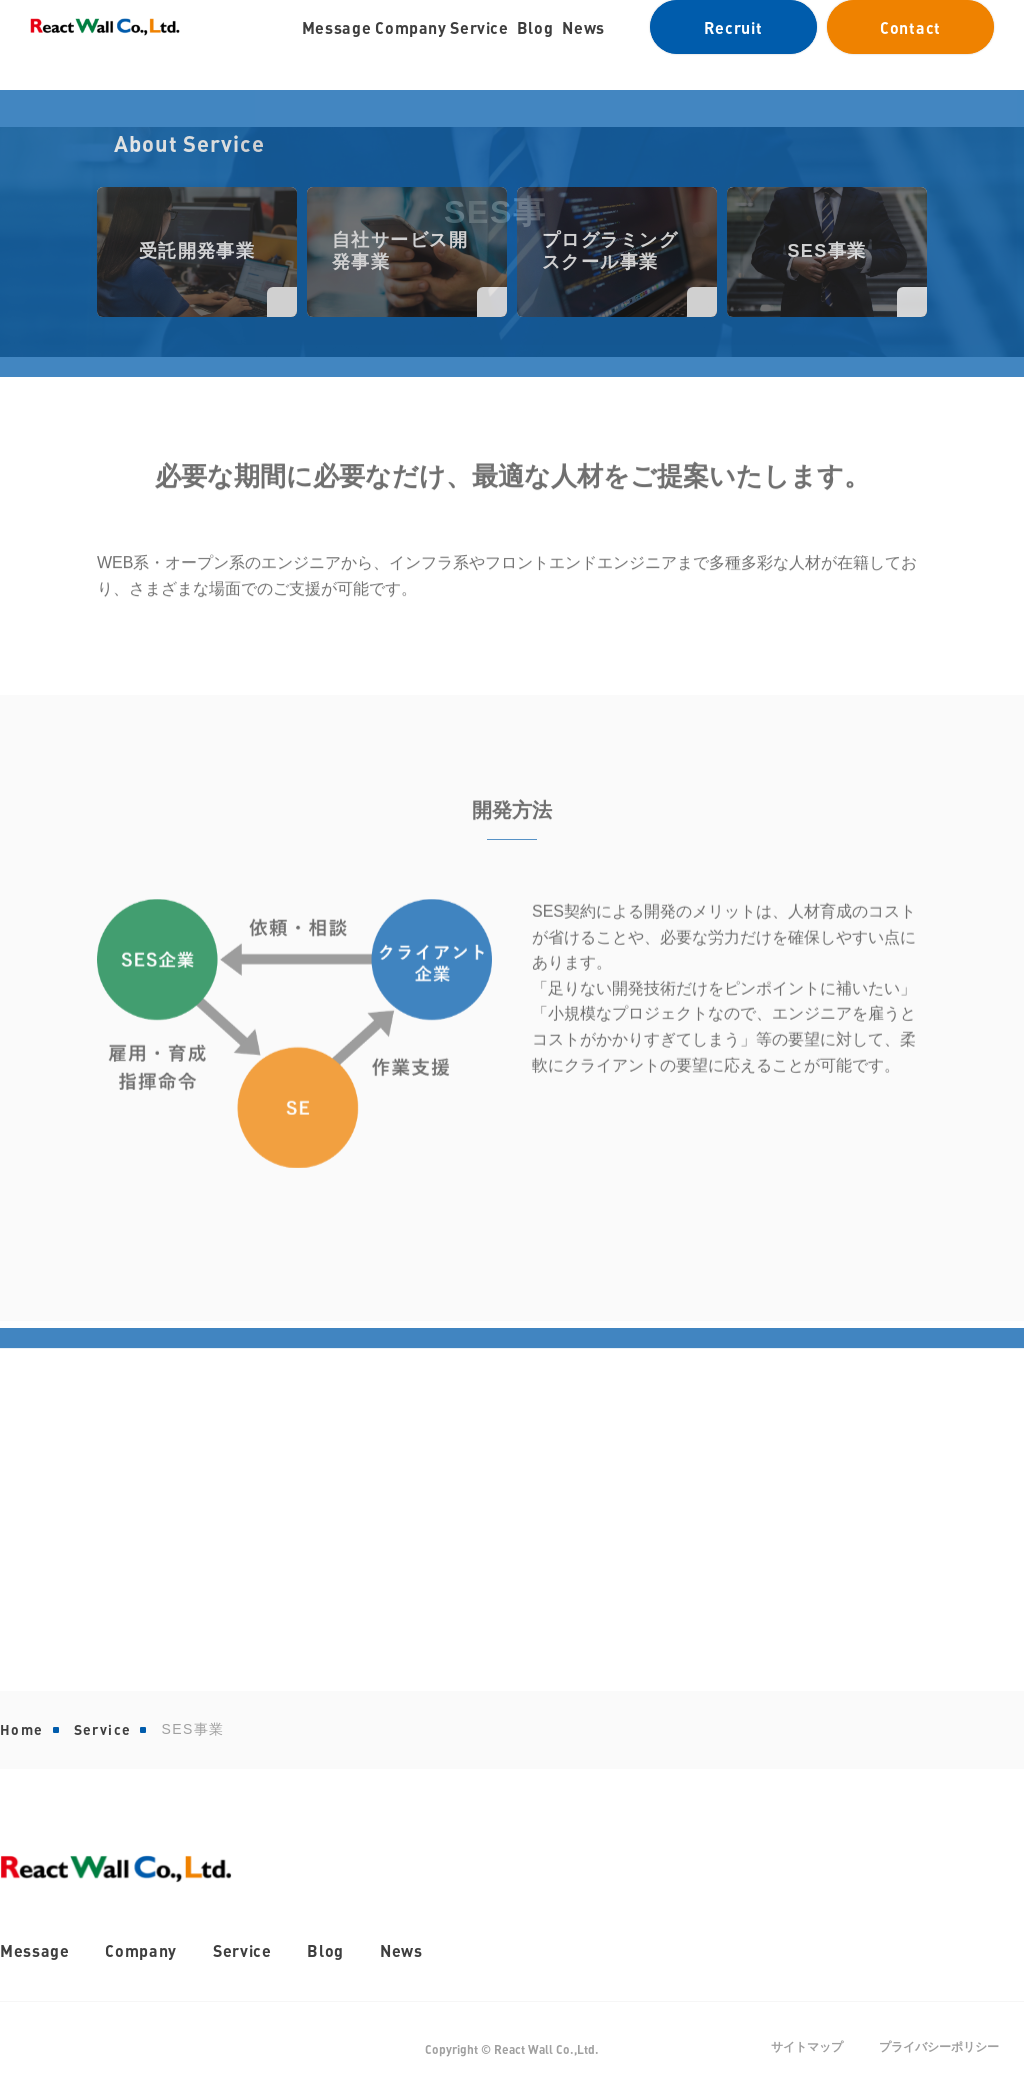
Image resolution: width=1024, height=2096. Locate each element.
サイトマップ (807, 2047)
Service (103, 1729)
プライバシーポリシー (939, 2047)
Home (22, 1729)
